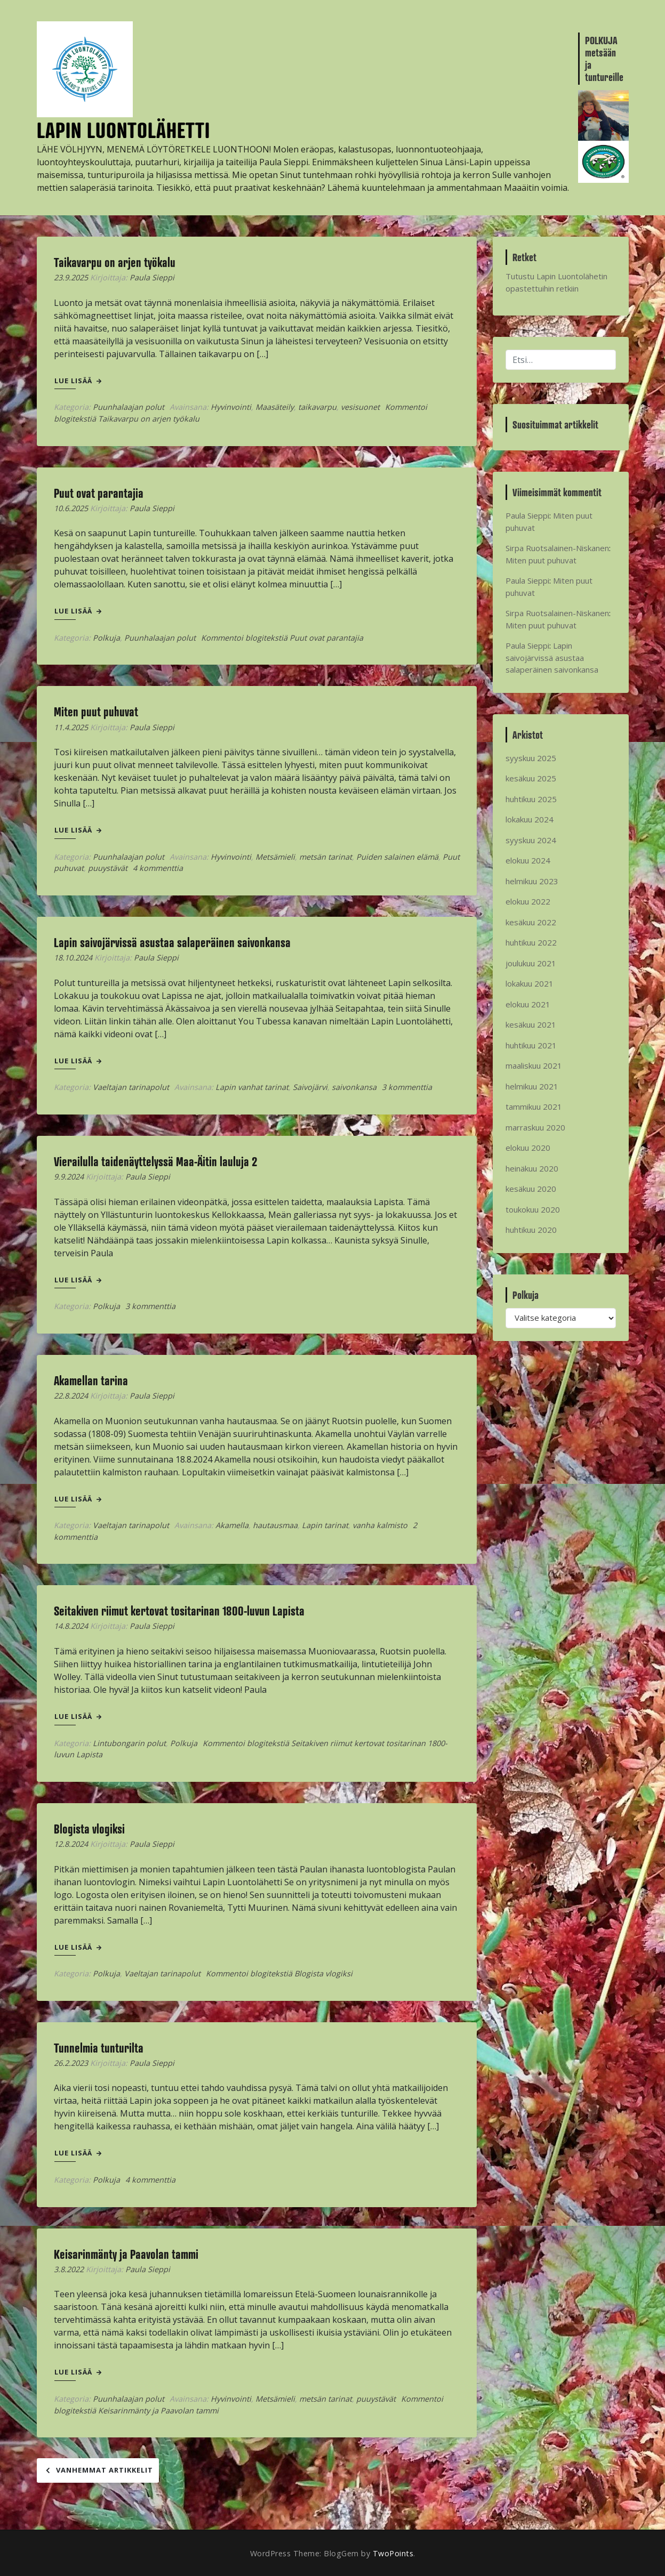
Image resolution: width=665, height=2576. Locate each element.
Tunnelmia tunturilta (98, 2047)
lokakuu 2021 (530, 983)
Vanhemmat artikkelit (104, 2470)
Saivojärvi (310, 1087)
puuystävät (107, 868)
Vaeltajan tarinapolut (131, 1087)
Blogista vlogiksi (89, 1828)
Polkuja (106, 638)
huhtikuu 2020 (531, 1229)
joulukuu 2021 (531, 963)
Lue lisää (78, 380)
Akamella (232, 1525)
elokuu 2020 (528, 1147)
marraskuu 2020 (535, 1127)
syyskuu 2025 (531, 758)
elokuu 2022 (528, 901)
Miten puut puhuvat (96, 711)
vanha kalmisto (379, 1525)
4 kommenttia (158, 868)
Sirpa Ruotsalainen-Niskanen (557, 548)
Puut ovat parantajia (98, 493)
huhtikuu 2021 (531, 1045)
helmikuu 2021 (532, 1086)
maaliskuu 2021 (534, 1065)
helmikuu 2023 (532, 881)
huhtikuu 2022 (531, 942)
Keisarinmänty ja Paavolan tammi (126, 2254)
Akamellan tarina (91, 1380)
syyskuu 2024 (531, 840)
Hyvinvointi (231, 407)
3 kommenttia (407, 1087)
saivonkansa (354, 1087)
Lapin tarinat (325, 1525)
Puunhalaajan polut (128, 407)
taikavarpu (317, 407)
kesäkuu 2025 (531, 778)
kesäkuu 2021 (531, 1024)
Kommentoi (282, 638)
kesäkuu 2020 (531, 1188)
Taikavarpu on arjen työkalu (114, 262)
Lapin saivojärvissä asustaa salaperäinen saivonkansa (172, 942)
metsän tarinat (325, 857)
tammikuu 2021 (534, 1106)
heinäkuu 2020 (532, 1168)
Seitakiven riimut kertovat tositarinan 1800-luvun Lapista (179, 1610)
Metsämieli (275, 857)
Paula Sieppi (152, 277)
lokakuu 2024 (530, 819)
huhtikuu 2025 (531, 799)
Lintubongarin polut (129, 1743)
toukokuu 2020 (533, 1209)
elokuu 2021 (528, 1004)
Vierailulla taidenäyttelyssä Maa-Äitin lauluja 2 (156, 1161)
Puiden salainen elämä (397, 857)
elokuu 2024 (528, 860)
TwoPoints (393, 2553)
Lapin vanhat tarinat (252, 1087)
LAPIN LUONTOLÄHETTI (123, 130)
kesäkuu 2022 (531, 922)
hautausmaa (275, 1525)
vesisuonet (360, 407)
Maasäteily (274, 407)
